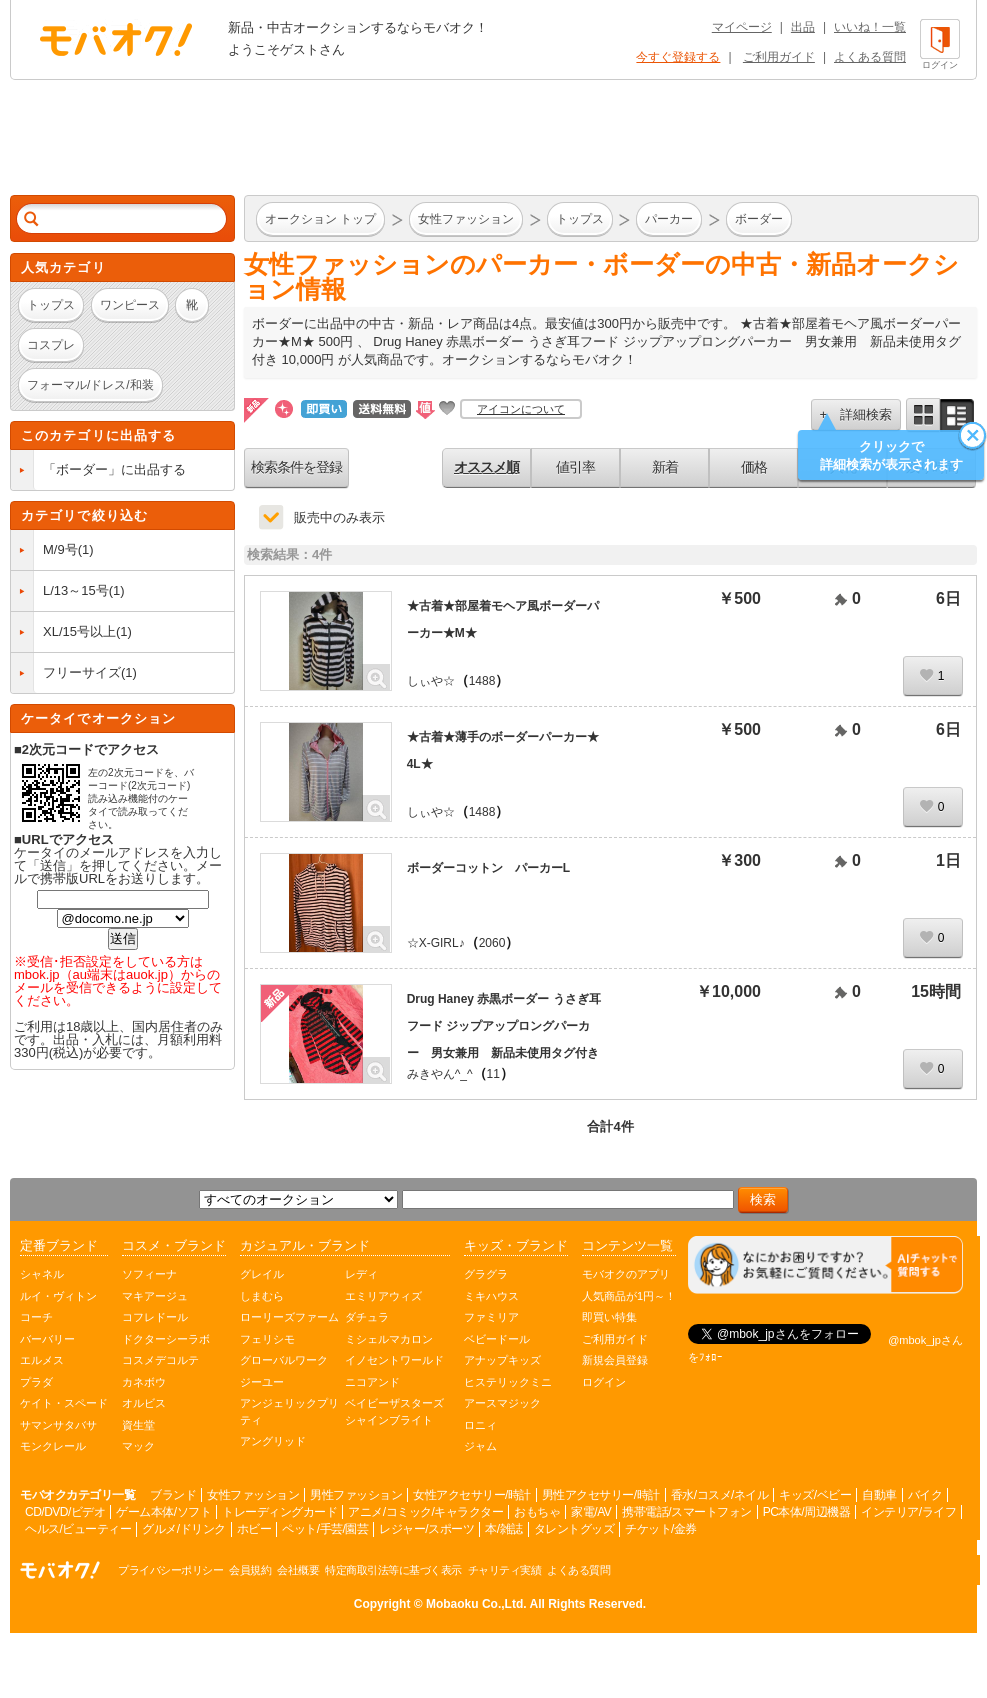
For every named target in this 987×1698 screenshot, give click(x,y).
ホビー (254, 1529)
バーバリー (47, 1339)
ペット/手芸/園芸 (325, 1529)
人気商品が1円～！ (629, 1296)
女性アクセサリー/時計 (472, 1495)
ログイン (604, 1382)
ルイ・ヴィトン (58, 1296)
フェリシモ (267, 1339)
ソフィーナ (149, 1274)
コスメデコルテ (160, 1360)
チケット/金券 (661, 1529)
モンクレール (53, 1446)
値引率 (575, 467)
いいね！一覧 (870, 27)
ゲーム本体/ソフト (163, 1512)
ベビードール (497, 1339)
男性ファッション (356, 1495)
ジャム (480, 1446)
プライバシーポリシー (170, 1570)
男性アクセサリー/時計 (601, 1495)
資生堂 (138, 1425)
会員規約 (250, 1570)
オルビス (144, 1403)
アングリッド (273, 1441)
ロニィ (480, 1425)
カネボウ (144, 1382)
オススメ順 (486, 467)
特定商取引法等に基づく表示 (393, 1570)
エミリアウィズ (383, 1296)
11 (493, 1074)
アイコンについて (521, 409)
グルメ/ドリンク (183, 1529)
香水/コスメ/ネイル (720, 1495)
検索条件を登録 (296, 467)
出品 (803, 27)
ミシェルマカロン (389, 1339)
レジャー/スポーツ (426, 1529)
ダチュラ (367, 1317)
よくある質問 (870, 57)
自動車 (879, 1495)
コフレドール (155, 1317)
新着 (665, 467)
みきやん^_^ (440, 1074)
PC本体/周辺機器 (807, 1512)
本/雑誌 (503, 1529)
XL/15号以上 (79, 631)
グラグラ (486, 1274)
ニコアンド (372, 1382)
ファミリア (491, 1317)
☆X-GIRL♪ (436, 943)
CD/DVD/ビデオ (65, 1512)
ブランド (173, 1495)
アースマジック (502, 1403)
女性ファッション (253, 1495)
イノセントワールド (394, 1360)
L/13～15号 (76, 590)
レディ (361, 1274)
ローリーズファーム (289, 1317)
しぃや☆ (431, 681)
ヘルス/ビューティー (78, 1529)
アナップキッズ (502, 1360)
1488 (482, 681)
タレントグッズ (574, 1529)
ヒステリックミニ (508, 1382)
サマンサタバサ (58, 1425)
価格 (754, 467)
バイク (925, 1495)
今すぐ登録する (678, 57)
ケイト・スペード (64, 1403)
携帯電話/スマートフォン (686, 1512)
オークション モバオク (116, 39)
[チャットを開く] (825, 1265)
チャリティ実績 (505, 1570)
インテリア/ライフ (908, 1512)
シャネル (42, 1274)
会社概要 (298, 1570)
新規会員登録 (615, 1360)
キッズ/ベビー (815, 1495)
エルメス (42, 1360)
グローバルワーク (284, 1360)
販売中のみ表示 (339, 517)
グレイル (262, 1274)
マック (138, 1446)
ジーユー (262, 1382)
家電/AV (591, 1512)
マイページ (742, 27)
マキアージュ (155, 1296)
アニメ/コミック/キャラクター (425, 1512)
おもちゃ (537, 1512)
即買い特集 (609, 1317)
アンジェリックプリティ (289, 1411)
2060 (492, 943)
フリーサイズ (82, 672)
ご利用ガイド (779, 57)
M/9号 (60, 549)
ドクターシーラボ (166, 1339)
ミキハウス (491, 1296)
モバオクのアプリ (626, 1274)
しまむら (262, 1296)
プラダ (36, 1382)
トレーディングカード (279, 1512)
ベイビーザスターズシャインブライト (394, 1411)
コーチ (36, 1317)
